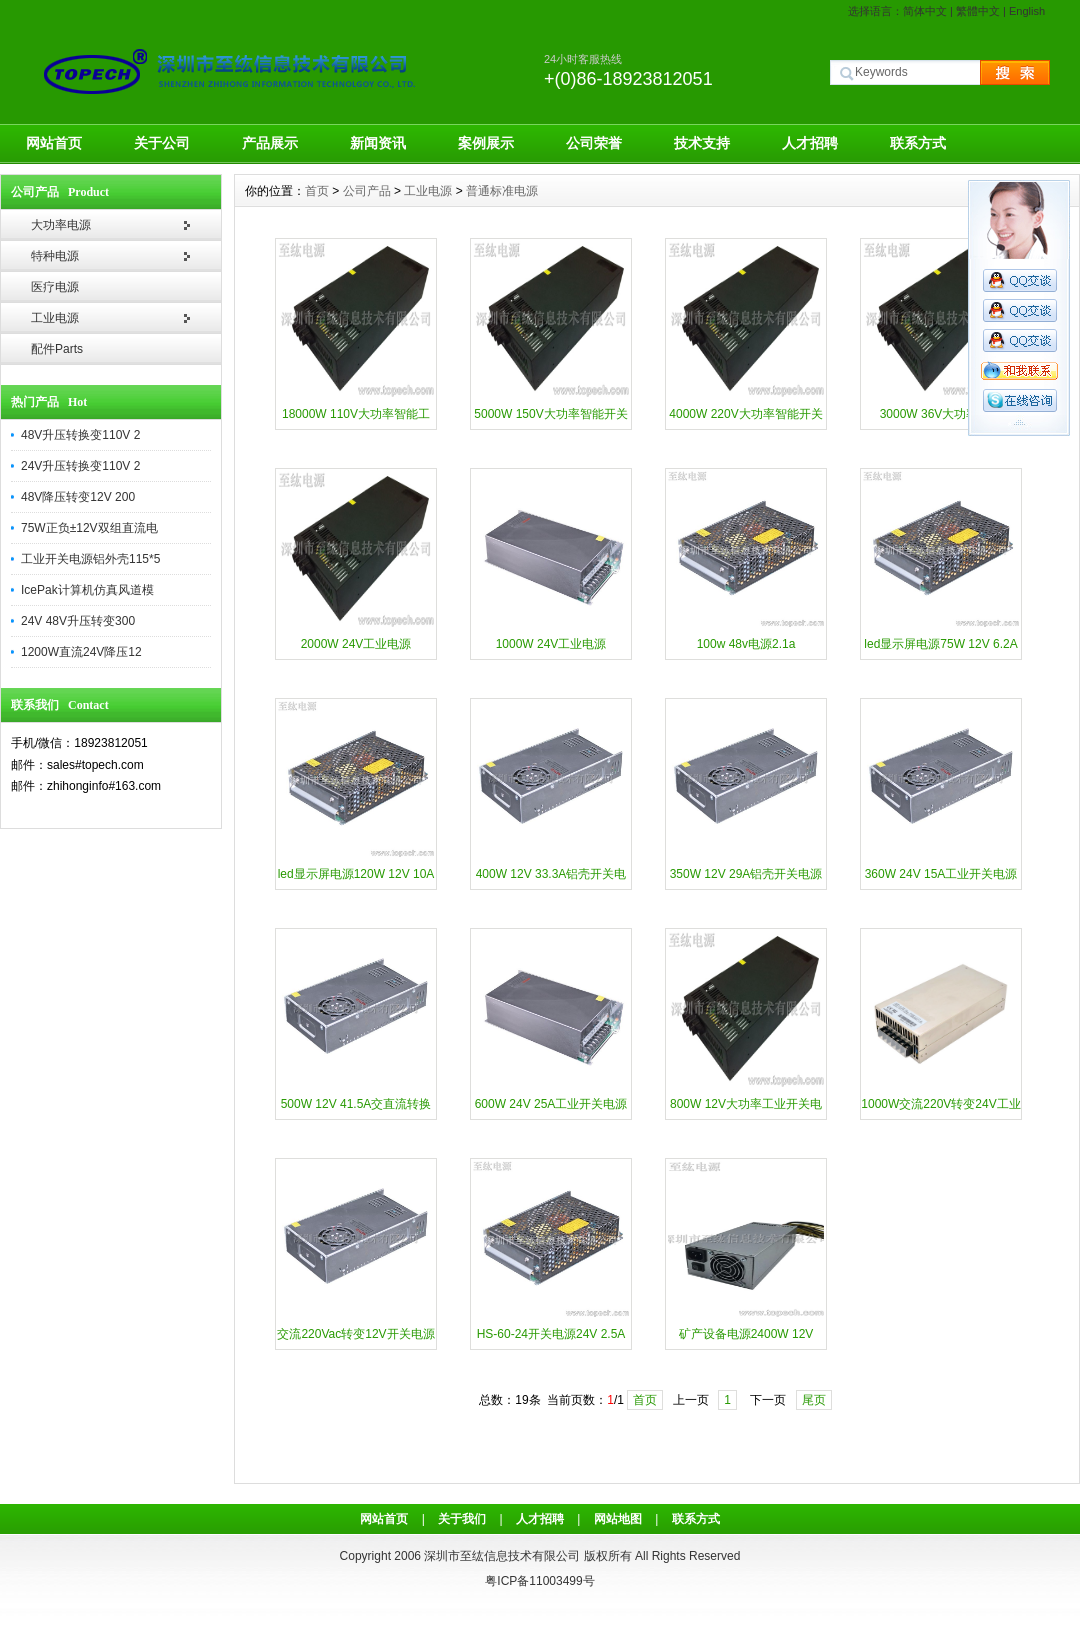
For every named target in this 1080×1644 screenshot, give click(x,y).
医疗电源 (55, 287)
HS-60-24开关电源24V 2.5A (551, 1334)
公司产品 (367, 191)
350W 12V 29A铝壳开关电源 (746, 874)
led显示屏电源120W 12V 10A (356, 874)
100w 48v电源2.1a (746, 644)
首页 (317, 191)
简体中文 (925, 11)
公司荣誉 (594, 143)
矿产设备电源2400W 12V (746, 1334)
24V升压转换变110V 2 (80, 466)
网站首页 (54, 143)
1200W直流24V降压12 (81, 652)
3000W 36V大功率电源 (941, 414)
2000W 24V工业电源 (356, 644)
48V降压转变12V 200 (78, 497)
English (1027, 11)
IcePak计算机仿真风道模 (87, 590)
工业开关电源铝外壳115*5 (90, 559)
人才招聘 (810, 143)
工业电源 (55, 318)
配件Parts (57, 349)
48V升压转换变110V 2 (80, 435)
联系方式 (918, 143)
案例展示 (486, 143)
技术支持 (702, 143)
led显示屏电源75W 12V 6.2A (940, 644)
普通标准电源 (502, 191)
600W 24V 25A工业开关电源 (551, 1104)
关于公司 (162, 143)
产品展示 (270, 143)
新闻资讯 (378, 143)
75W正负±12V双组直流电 (89, 528)
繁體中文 (978, 11)
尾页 (814, 1400)
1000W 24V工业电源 (551, 644)
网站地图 (618, 1519)
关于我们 (462, 1519)
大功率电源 (61, 225)
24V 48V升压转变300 (78, 621)
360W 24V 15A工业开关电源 (941, 874)
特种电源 (55, 256)
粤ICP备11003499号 (539, 1581)
